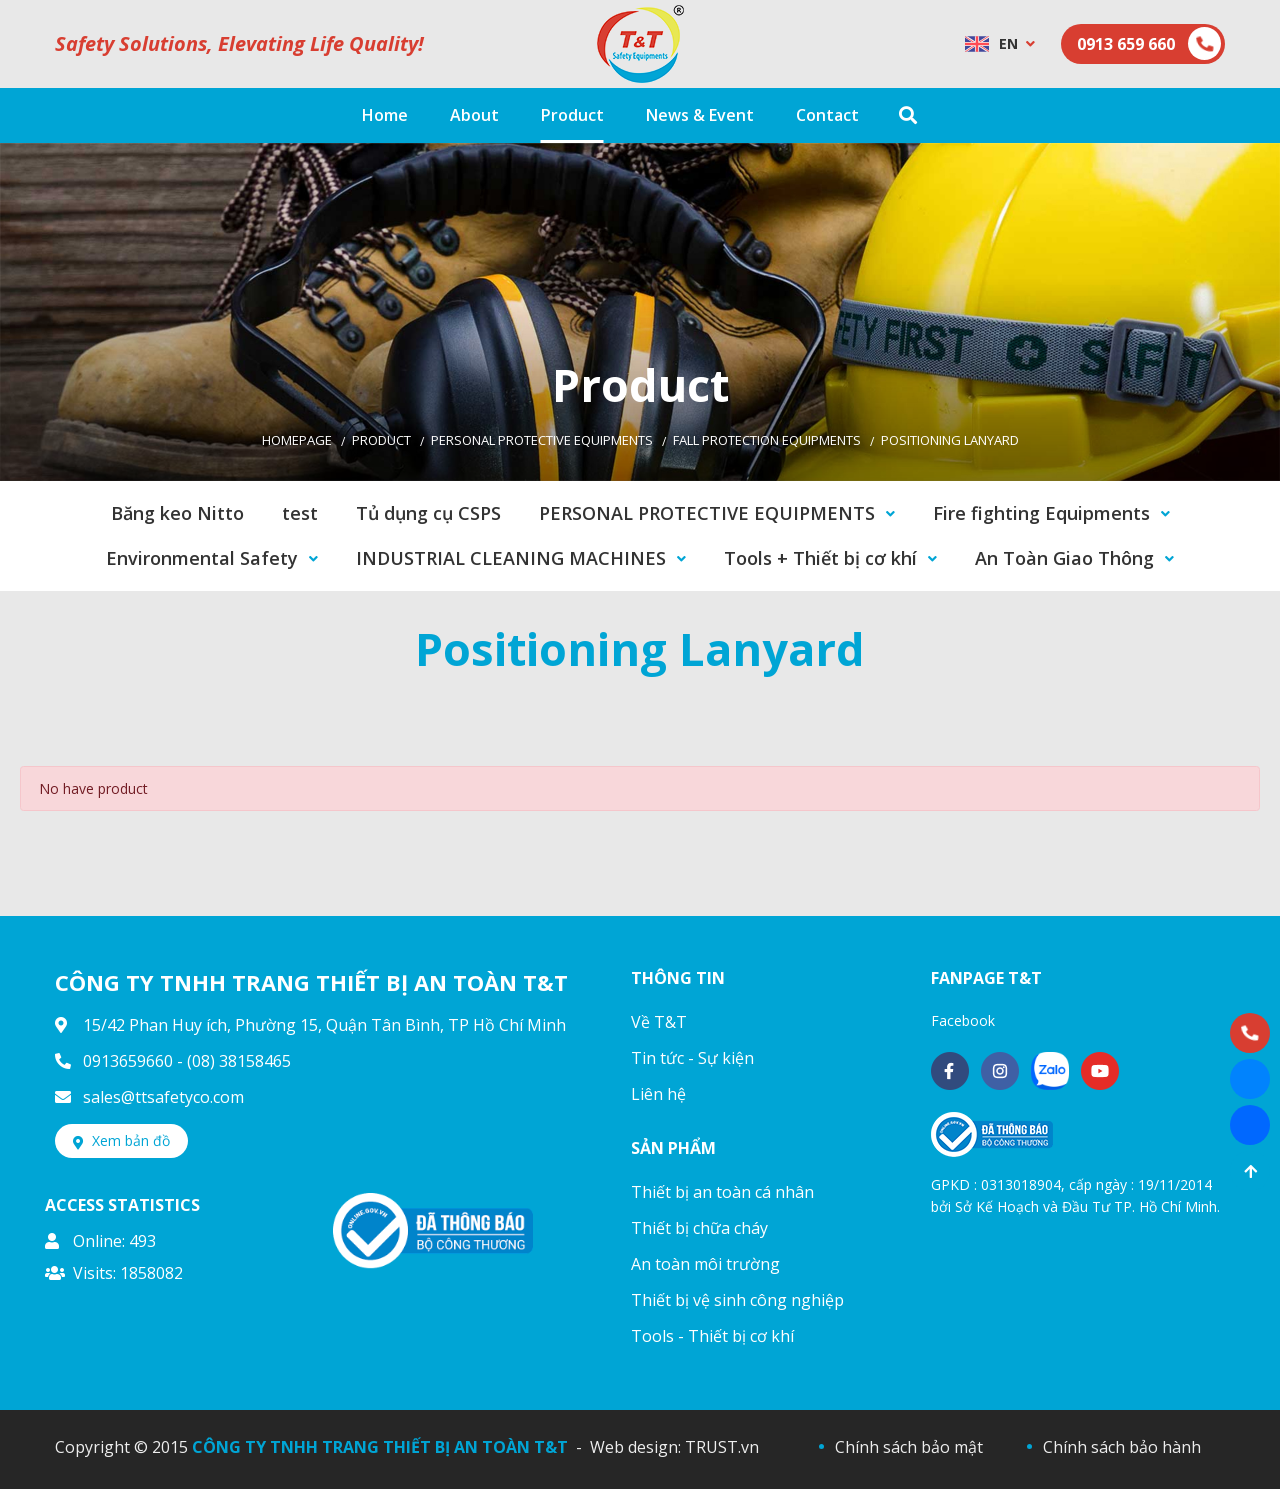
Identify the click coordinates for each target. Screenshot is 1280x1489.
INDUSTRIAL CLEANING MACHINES (511, 558)
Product (381, 440)
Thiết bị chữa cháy (699, 1228)
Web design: (635, 1447)
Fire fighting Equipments (1041, 513)
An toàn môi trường (705, 1264)
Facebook (963, 1020)
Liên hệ (658, 1094)
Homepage (297, 440)
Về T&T (659, 1022)
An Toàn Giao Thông (1064, 558)
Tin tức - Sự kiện (692, 1058)
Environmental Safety (202, 558)
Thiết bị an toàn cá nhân (722, 1192)
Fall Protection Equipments (767, 440)
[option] (640, 312)
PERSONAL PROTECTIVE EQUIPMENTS (542, 440)
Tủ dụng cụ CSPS (428, 513)
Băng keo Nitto (177, 513)
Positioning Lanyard (950, 440)
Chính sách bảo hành (1122, 1447)
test (300, 513)
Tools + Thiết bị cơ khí (820, 558)
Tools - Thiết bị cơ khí (712, 1336)
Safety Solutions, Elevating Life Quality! (239, 43)
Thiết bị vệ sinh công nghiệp (737, 1300)
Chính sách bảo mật (909, 1447)
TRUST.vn (722, 1447)
